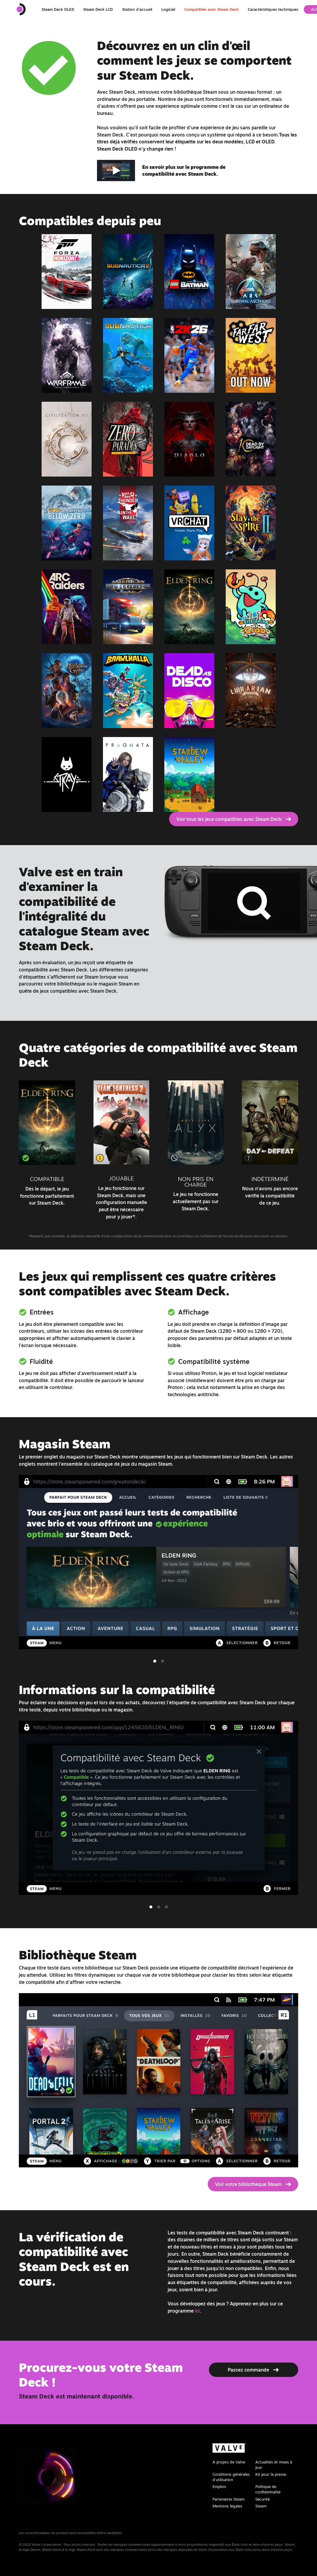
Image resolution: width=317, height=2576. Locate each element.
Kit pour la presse (270, 2474)
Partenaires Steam (229, 2499)
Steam (260, 2506)
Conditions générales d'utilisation (231, 2477)
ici (197, 2311)
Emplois (219, 2486)
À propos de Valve (229, 2462)
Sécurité (262, 2499)
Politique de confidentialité (267, 2489)
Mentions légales (227, 2506)
